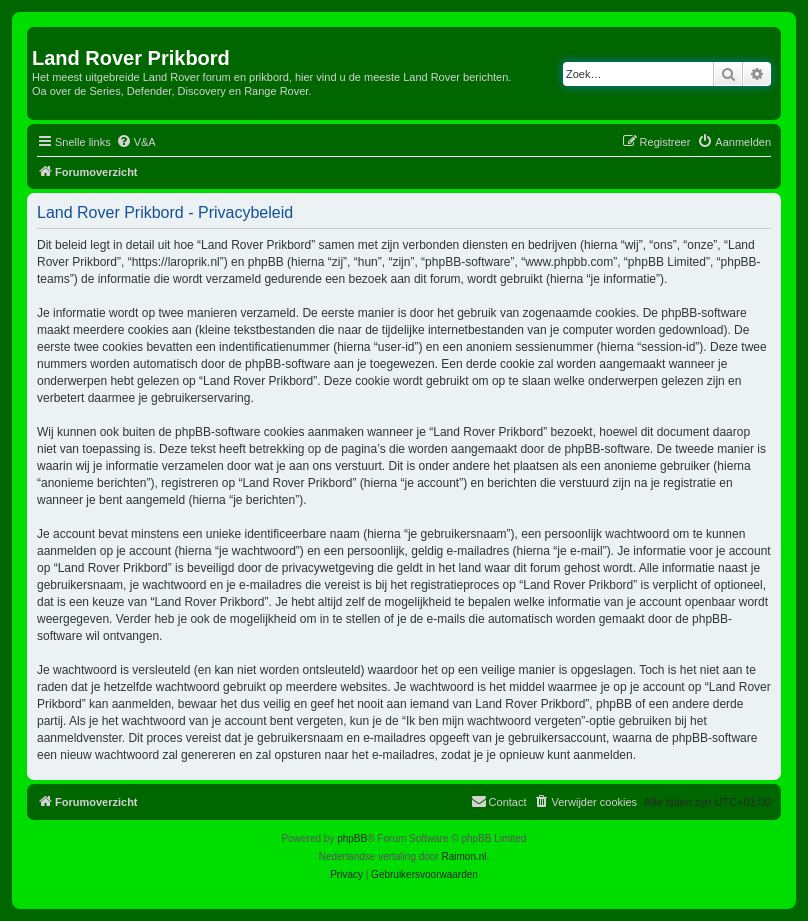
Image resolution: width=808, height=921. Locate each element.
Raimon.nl (464, 856)
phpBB (352, 838)
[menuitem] (136, 142)
